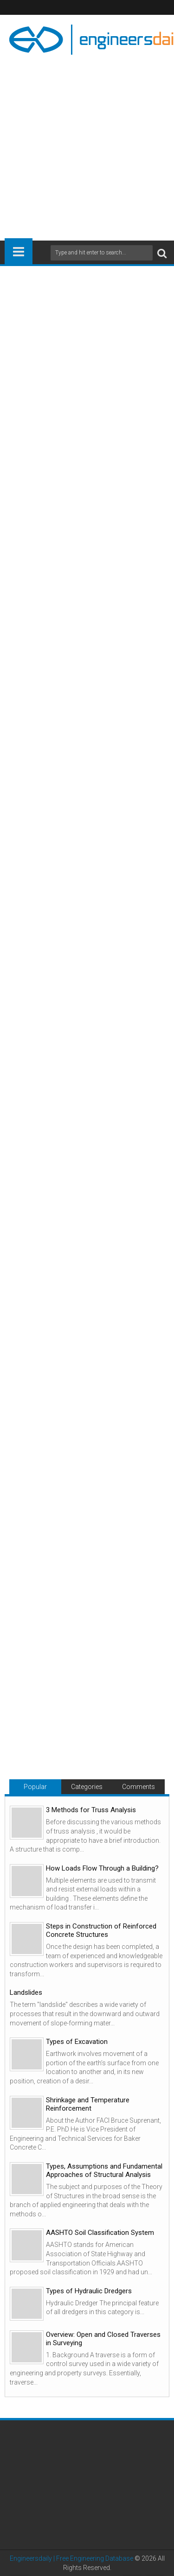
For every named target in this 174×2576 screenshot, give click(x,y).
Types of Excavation (77, 2041)
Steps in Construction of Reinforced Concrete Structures (101, 1930)
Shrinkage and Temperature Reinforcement (87, 2104)
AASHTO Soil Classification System (100, 2232)
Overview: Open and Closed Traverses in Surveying (103, 2338)
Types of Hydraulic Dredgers (89, 2291)
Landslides (26, 1992)
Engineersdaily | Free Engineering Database (71, 2558)
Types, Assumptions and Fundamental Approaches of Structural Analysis (104, 2170)
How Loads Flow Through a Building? (102, 1868)
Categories (87, 1786)
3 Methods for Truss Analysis (91, 1810)
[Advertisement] (87, 144)
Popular (35, 1786)
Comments (138, 1786)
